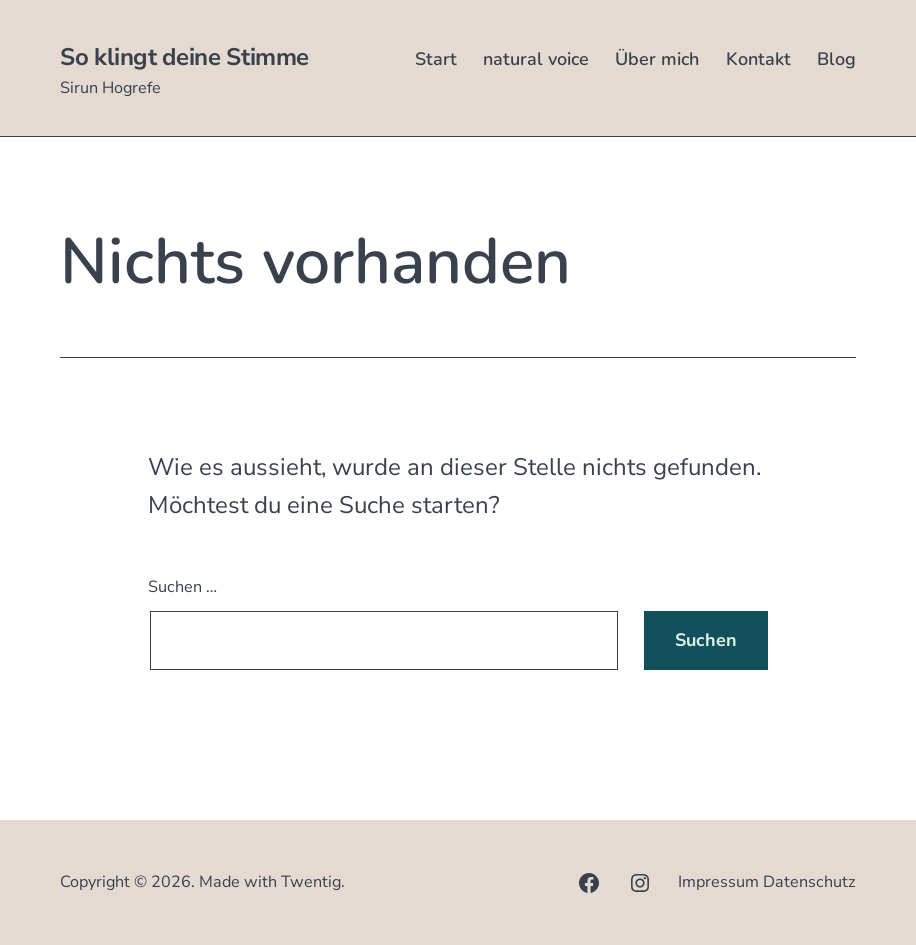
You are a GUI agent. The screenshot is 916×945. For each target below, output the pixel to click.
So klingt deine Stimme (184, 57)
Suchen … (182, 587)
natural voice (536, 59)
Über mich (657, 59)
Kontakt (758, 59)
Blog (836, 59)
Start (436, 59)
